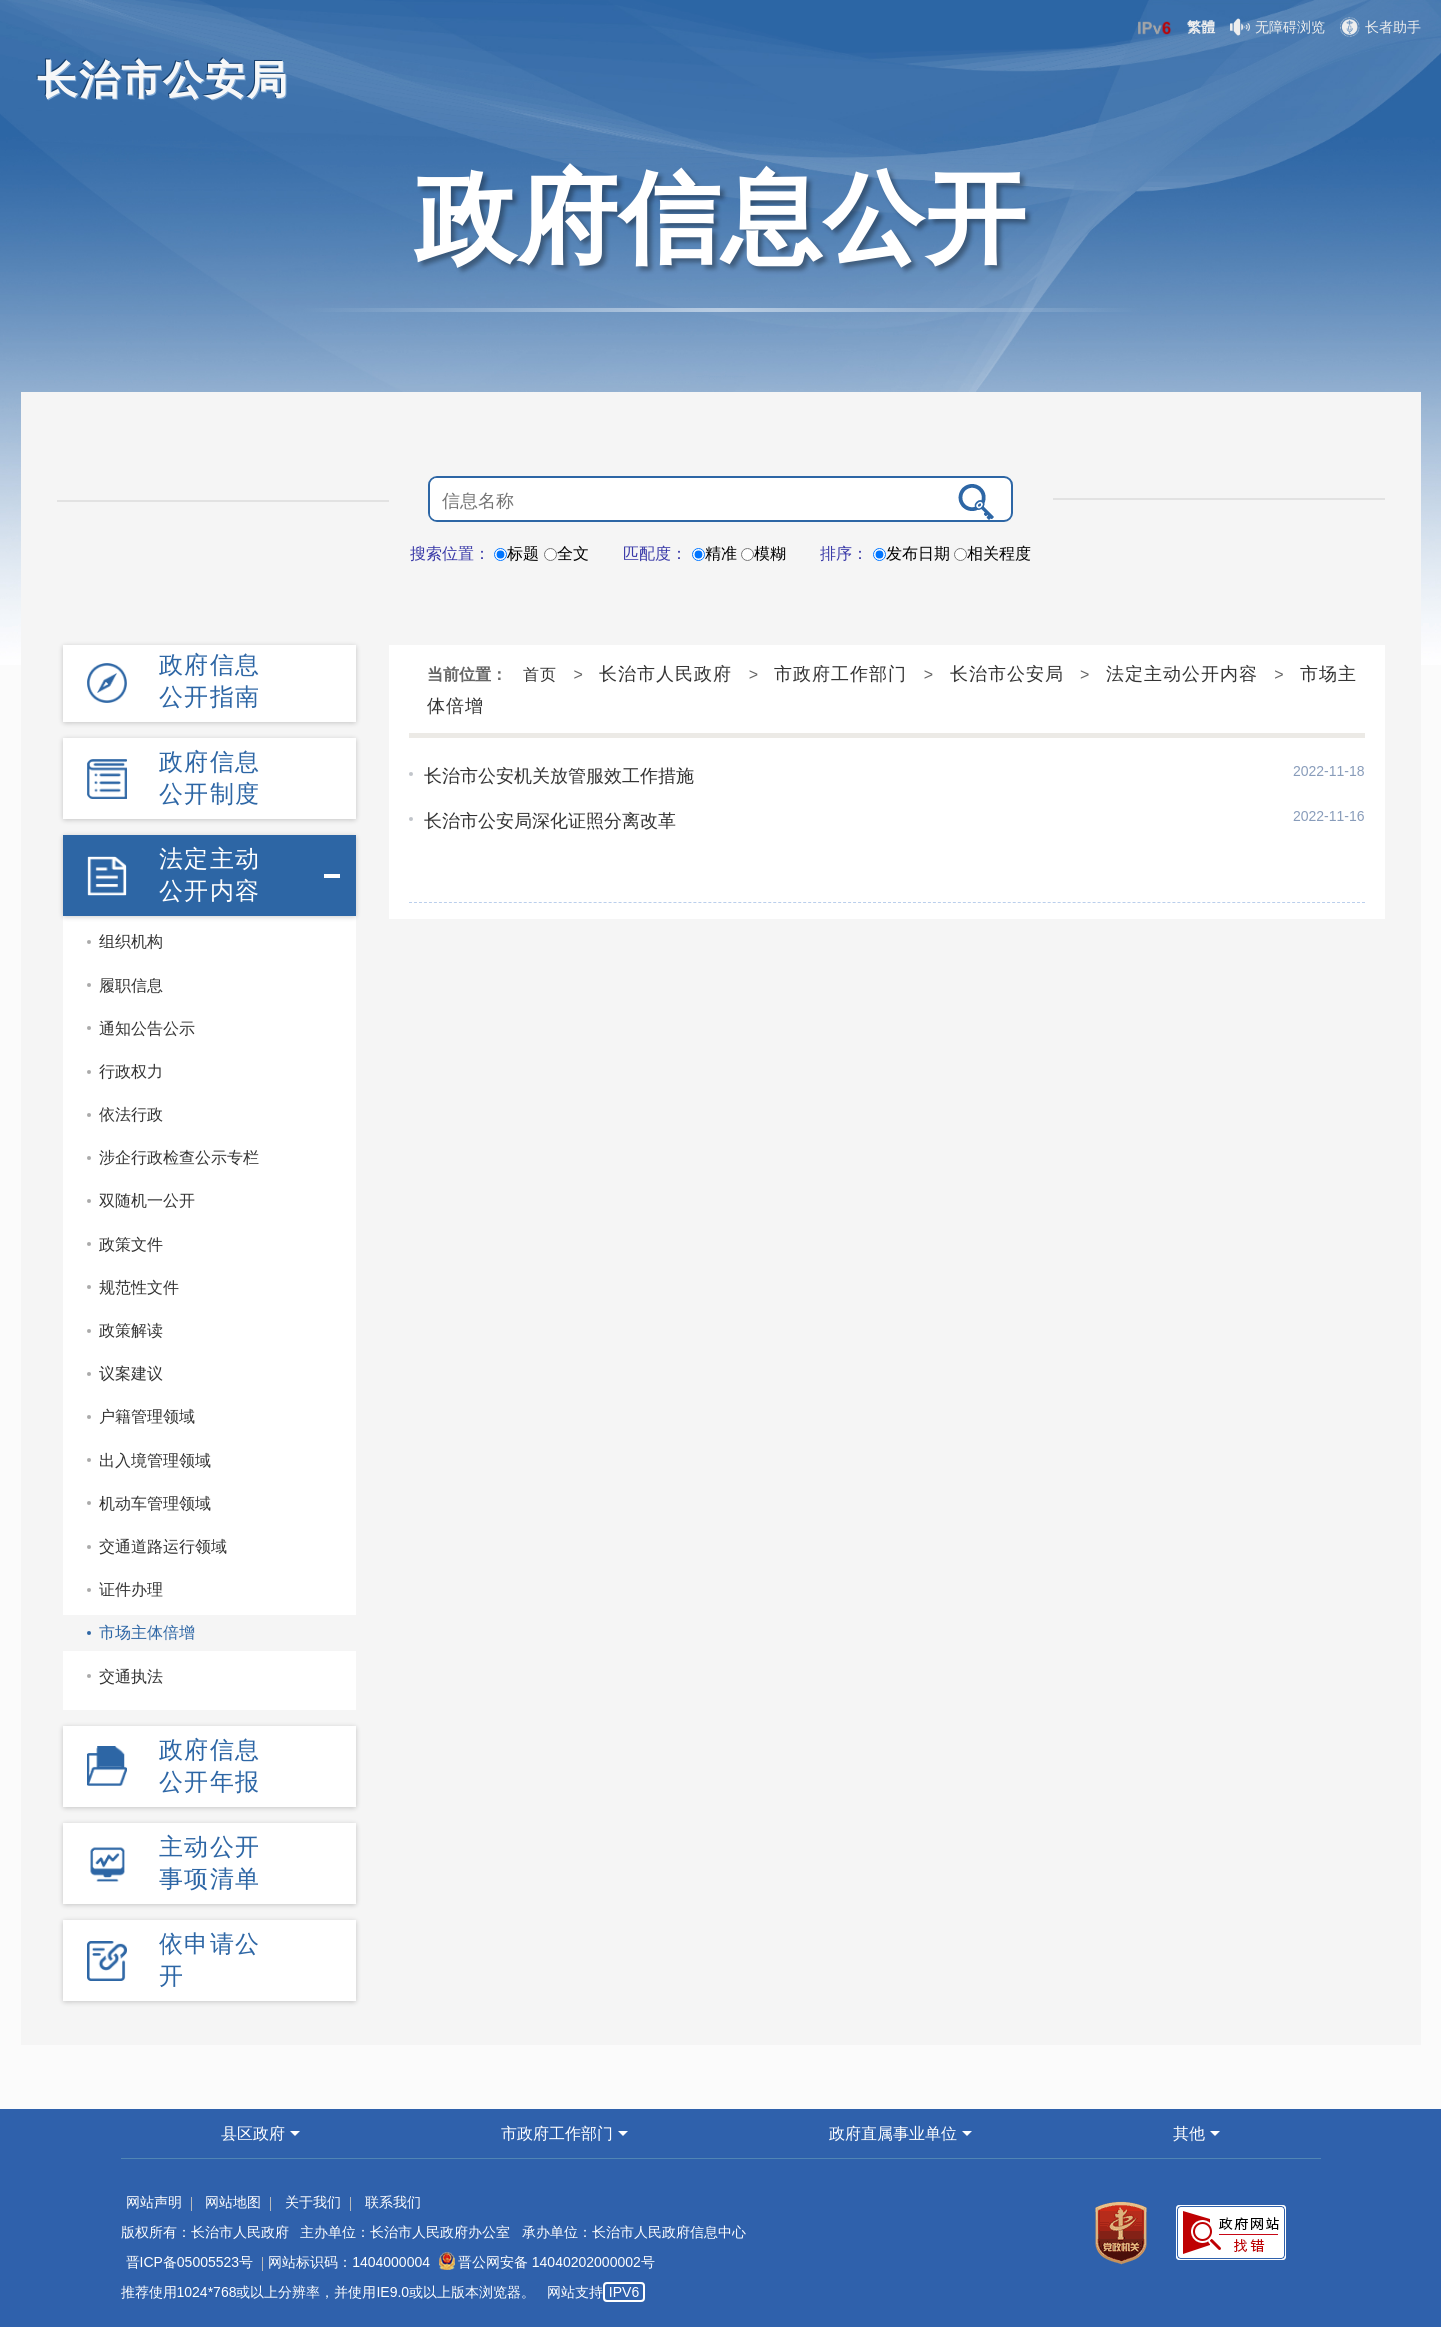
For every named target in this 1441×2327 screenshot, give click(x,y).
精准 (714, 553)
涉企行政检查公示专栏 (179, 1157)
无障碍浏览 (1277, 27)
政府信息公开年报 (210, 1765)
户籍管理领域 (147, 1416)
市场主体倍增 (147, 1632)
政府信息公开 (721, 218)
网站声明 (154, 2202)
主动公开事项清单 (210, 1862)
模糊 (763, 553)
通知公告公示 (147, 1028)
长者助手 (1380, 27)
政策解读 (131, 1330)
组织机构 (131, 941)
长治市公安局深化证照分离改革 (550, 821)
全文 (566, 553)
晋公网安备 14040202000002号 (547, 2262)
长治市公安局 (1007, 674)
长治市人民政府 (665, 674)
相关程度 (992, 553)
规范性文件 (139, 1287)
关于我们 (313, 2202)
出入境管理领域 (155, 1460)
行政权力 (131, 1071)
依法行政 (131, 1114)
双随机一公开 (147, 1200)
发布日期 (911, 553)
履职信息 (131, 985)
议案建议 (131, 1373)
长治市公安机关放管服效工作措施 (559, 776)
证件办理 (131, 1589)
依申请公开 (210, 1959)
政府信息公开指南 (210, 680)
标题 (516, 553)
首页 (540, 674)
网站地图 (233, 2202)
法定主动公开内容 (210, 874)
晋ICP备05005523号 (190, 2262)
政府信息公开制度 (210, 777)
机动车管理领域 (155, 1503)
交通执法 (131, 1676)
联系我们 (393, 2202)
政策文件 (131, 1244)
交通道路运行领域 (163, 1546)
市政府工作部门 (840, 674)
